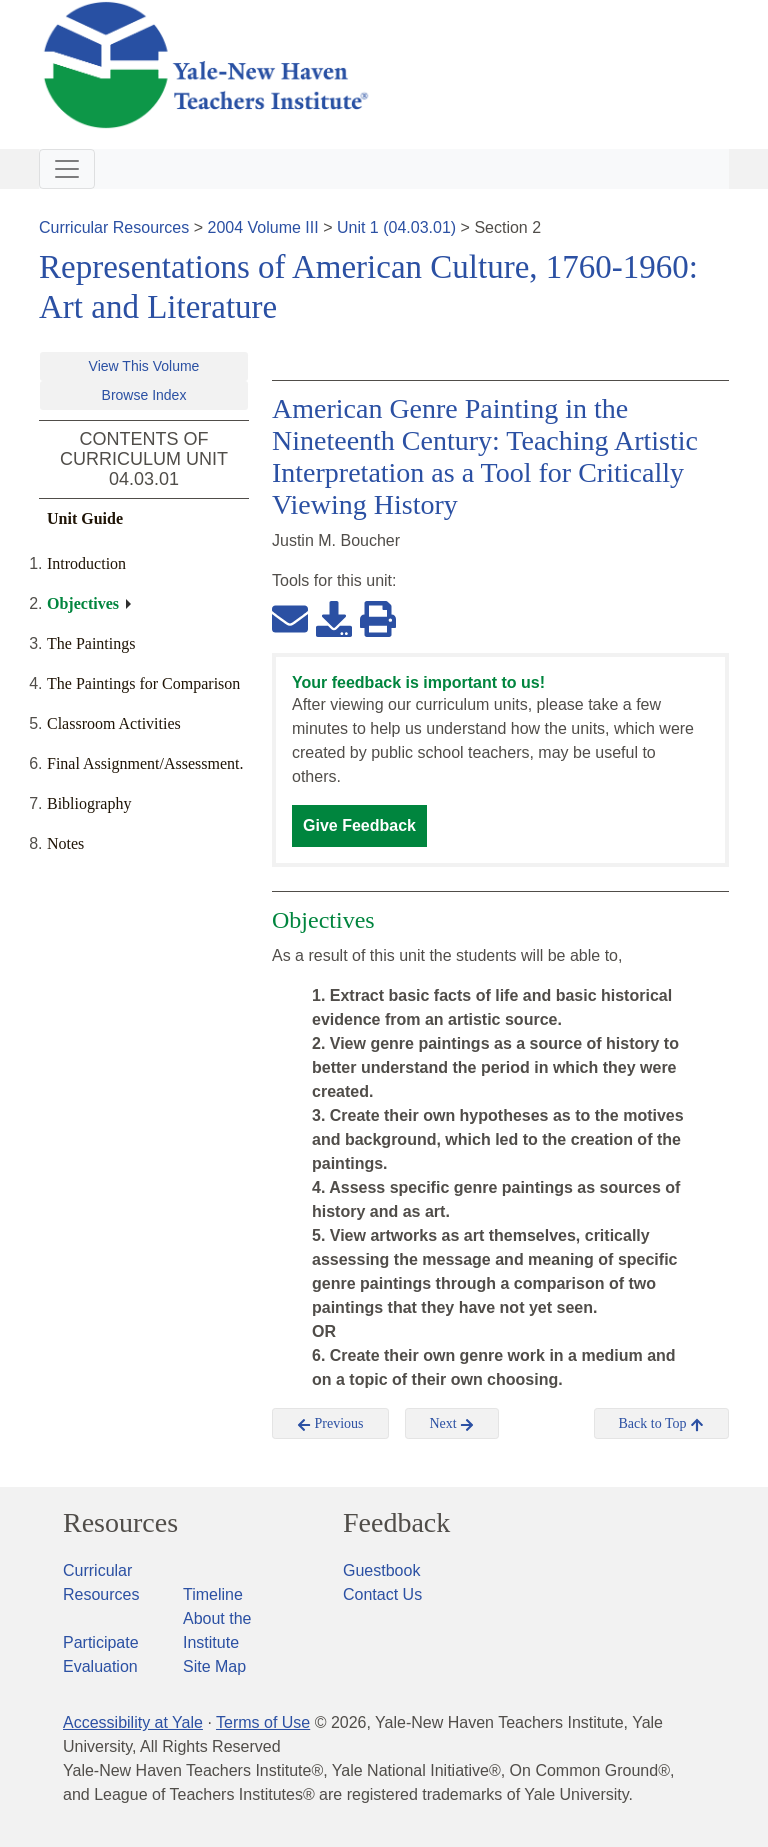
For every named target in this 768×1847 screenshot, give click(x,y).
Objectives (83, 603)
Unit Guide (85, 518)
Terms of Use (263, 1722)
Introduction (86, 563)
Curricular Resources (114, 227)
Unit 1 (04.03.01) (396, 227)
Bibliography (89, 803)
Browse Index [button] (144, 395)
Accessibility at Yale (133, 1722)
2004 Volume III (263, 227)
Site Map (214, 1666)
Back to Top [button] (661, 1424)
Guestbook (381, 1570)
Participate (101, 1642)
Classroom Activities (114, 723)
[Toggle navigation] (67, 169)
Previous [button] (330, 1424)
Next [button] (452, 1424)
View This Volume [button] (144, 366)
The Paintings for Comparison (143, 683)
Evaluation (100, 1666)
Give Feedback (359, 825)
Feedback (396, 1523)
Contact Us (382, 1594)
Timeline (213, 1594)
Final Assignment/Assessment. (145, 763)
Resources (120, 1523)
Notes (65, 843)
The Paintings (91, 643)
